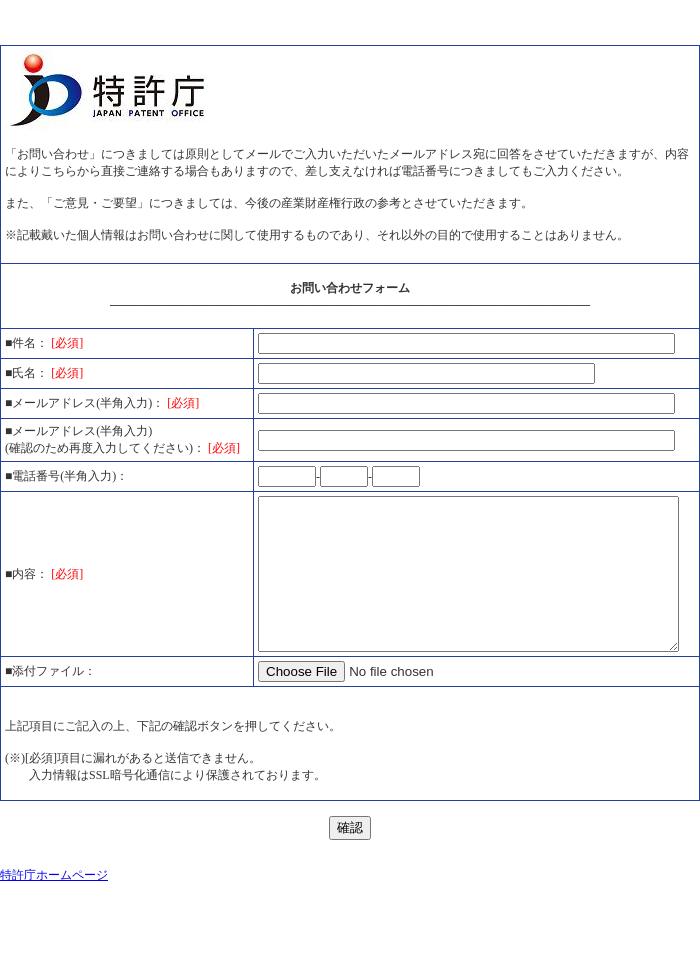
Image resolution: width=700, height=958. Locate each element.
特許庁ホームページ (54, 922)
